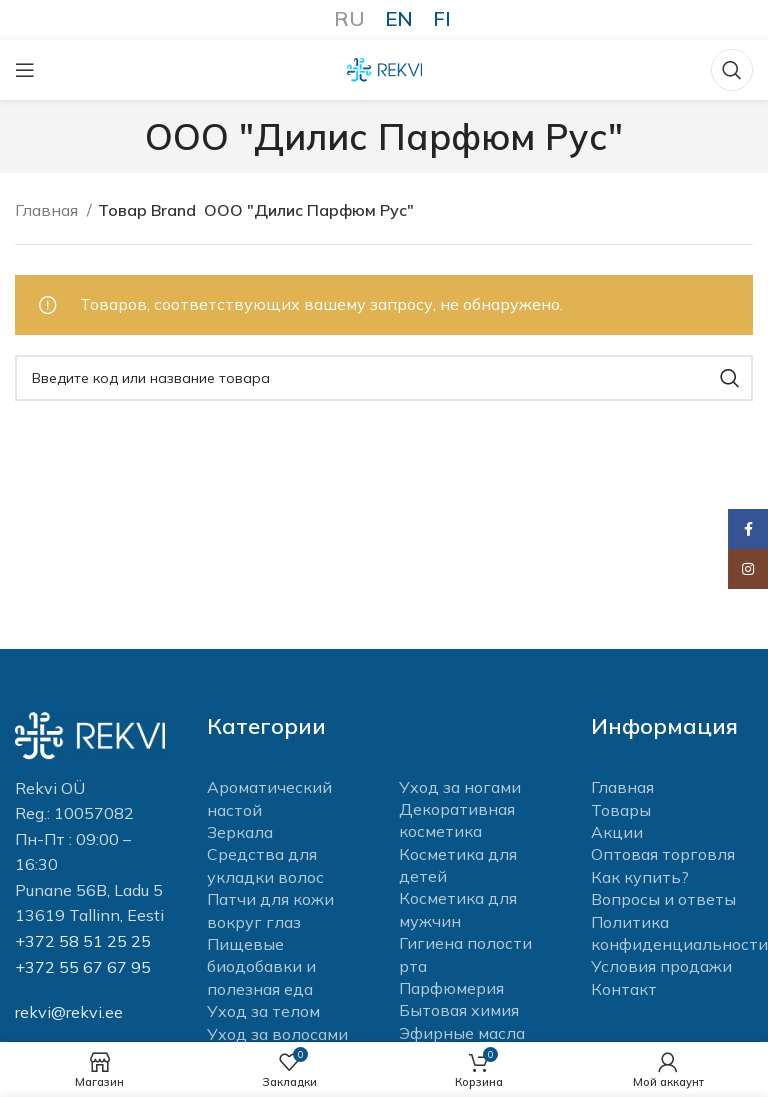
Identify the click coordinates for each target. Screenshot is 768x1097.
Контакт (624, 989)
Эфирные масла (462, 1033)
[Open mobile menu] (25, 70)
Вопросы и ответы (663, 899)
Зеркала (240, 832)
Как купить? (640, 877)
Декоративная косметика (457, 820)
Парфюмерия (451, 988)
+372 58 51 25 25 (83, 941)
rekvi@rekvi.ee (69, 1012)
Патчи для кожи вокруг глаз (270, 910)
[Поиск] (732, 70)
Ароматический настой (269, 798)
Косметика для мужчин (458, 909)
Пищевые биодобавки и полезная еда (261, 966)
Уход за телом (263, 1011)
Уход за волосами (277, 1034)
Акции (617, 832)
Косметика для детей (458, 865)
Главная (48, 210)
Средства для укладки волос (265, 865)
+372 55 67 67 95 (83, 967)
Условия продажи (661, 966)
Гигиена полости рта (465, 954)
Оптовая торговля (663, 854)
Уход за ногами (460, 787)
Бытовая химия (459, 1010)
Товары (621, 810)
